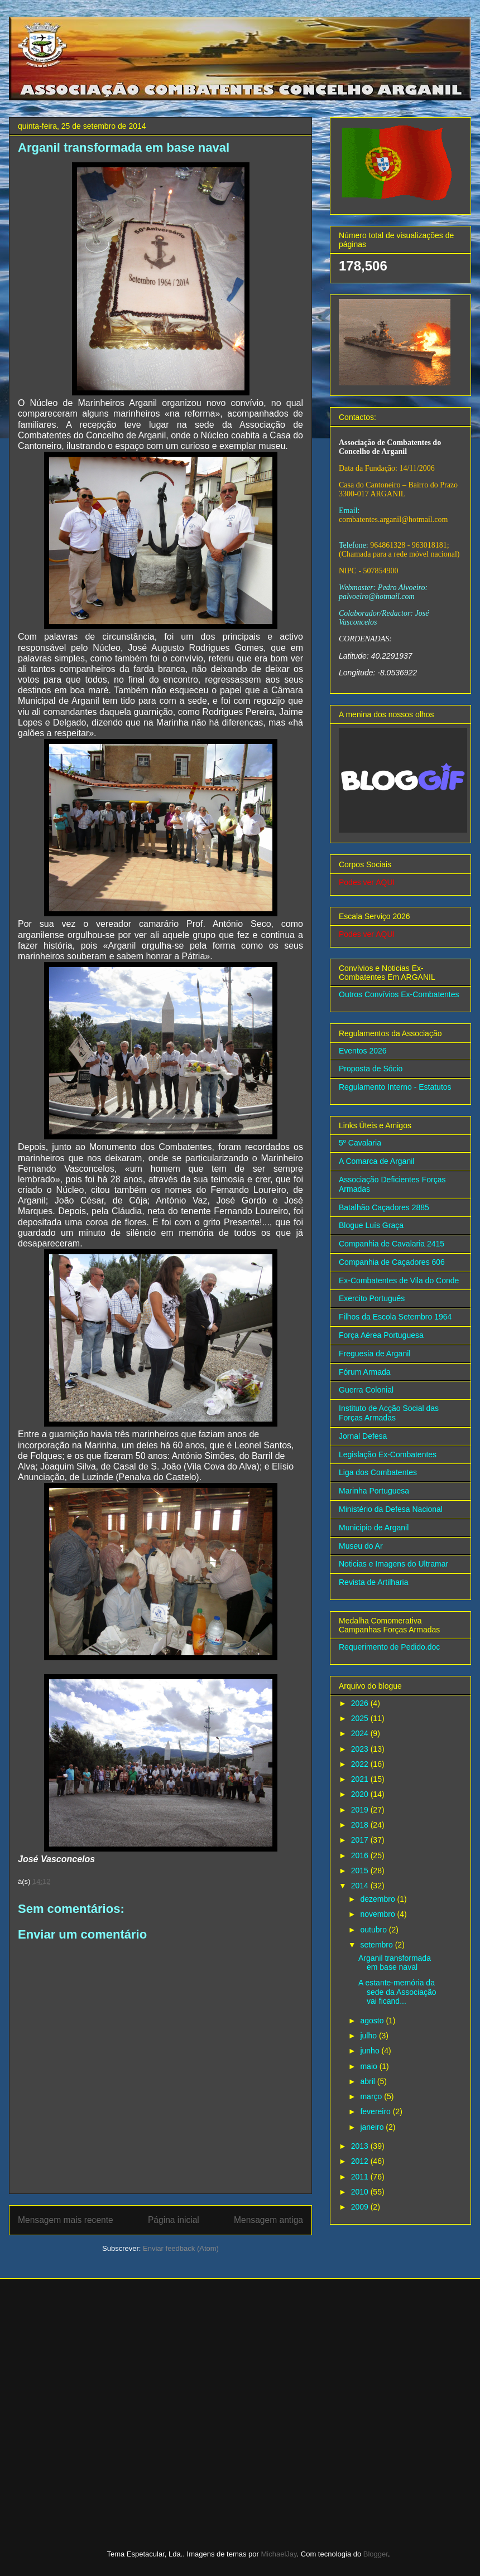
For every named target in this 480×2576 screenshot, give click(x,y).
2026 (361, 1703)
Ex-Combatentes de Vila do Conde (399, 1280)
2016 (361, 1855)
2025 (361, 1718)
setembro (377, 1944)
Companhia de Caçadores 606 (392, 1262)
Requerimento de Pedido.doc (389, 1646)
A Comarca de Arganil (376, 1161)
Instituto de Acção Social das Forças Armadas (389, 1413)
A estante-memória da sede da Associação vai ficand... (397, 1992)
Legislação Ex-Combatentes (387, 1454)
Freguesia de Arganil (374, 1353)
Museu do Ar (361, 1545)
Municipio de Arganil (374, 1527)
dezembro (378, 1898)
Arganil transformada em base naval (394, 1963)
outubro (374, 1929)
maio (369, 2066)
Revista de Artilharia (374, 1582)
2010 (361, 2191)
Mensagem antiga (268, 2220)
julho (369, 2035)
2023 (361, 1748)
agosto (373, 2020)
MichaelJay (279, 2554)
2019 (361, 1809)
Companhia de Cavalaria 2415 (391, 1243)
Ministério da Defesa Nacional (391, 1509)
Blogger (375, 2554)
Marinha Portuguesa (374, 1490)
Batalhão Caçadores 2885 (384, 1207)
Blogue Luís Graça (371, 1225)
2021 (361, 1779)
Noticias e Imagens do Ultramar (393, 1563)
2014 (361, 1885)
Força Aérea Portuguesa (381, 1335)
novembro (378, 1914)
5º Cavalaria (360, 1142)
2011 (361, 2176)
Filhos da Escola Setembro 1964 (395, 1316)
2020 (361, 1794)
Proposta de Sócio (370, 1068)
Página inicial (173, 2220)
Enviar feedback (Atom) (181, 2248)
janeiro (373, 2127)
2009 (361, 2206)
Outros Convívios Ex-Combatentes (399, 994)
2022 (361, 1764)
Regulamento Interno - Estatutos (395, 1086)
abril (368, 2081)
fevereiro (376, 2111)
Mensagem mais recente (65, 2220)
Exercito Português (372, 1298)
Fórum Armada (365, 1371)
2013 (361, 2146)
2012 (361, 2161)
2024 (361, 1733)
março (372, 2096)
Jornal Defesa (363, 1436)
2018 (361, 1824)
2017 (361, 1839)
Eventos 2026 (363, 1050)
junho (370, 2050)
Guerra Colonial (366, 1389)
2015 (361, 1870)
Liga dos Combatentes (378, 1472)
